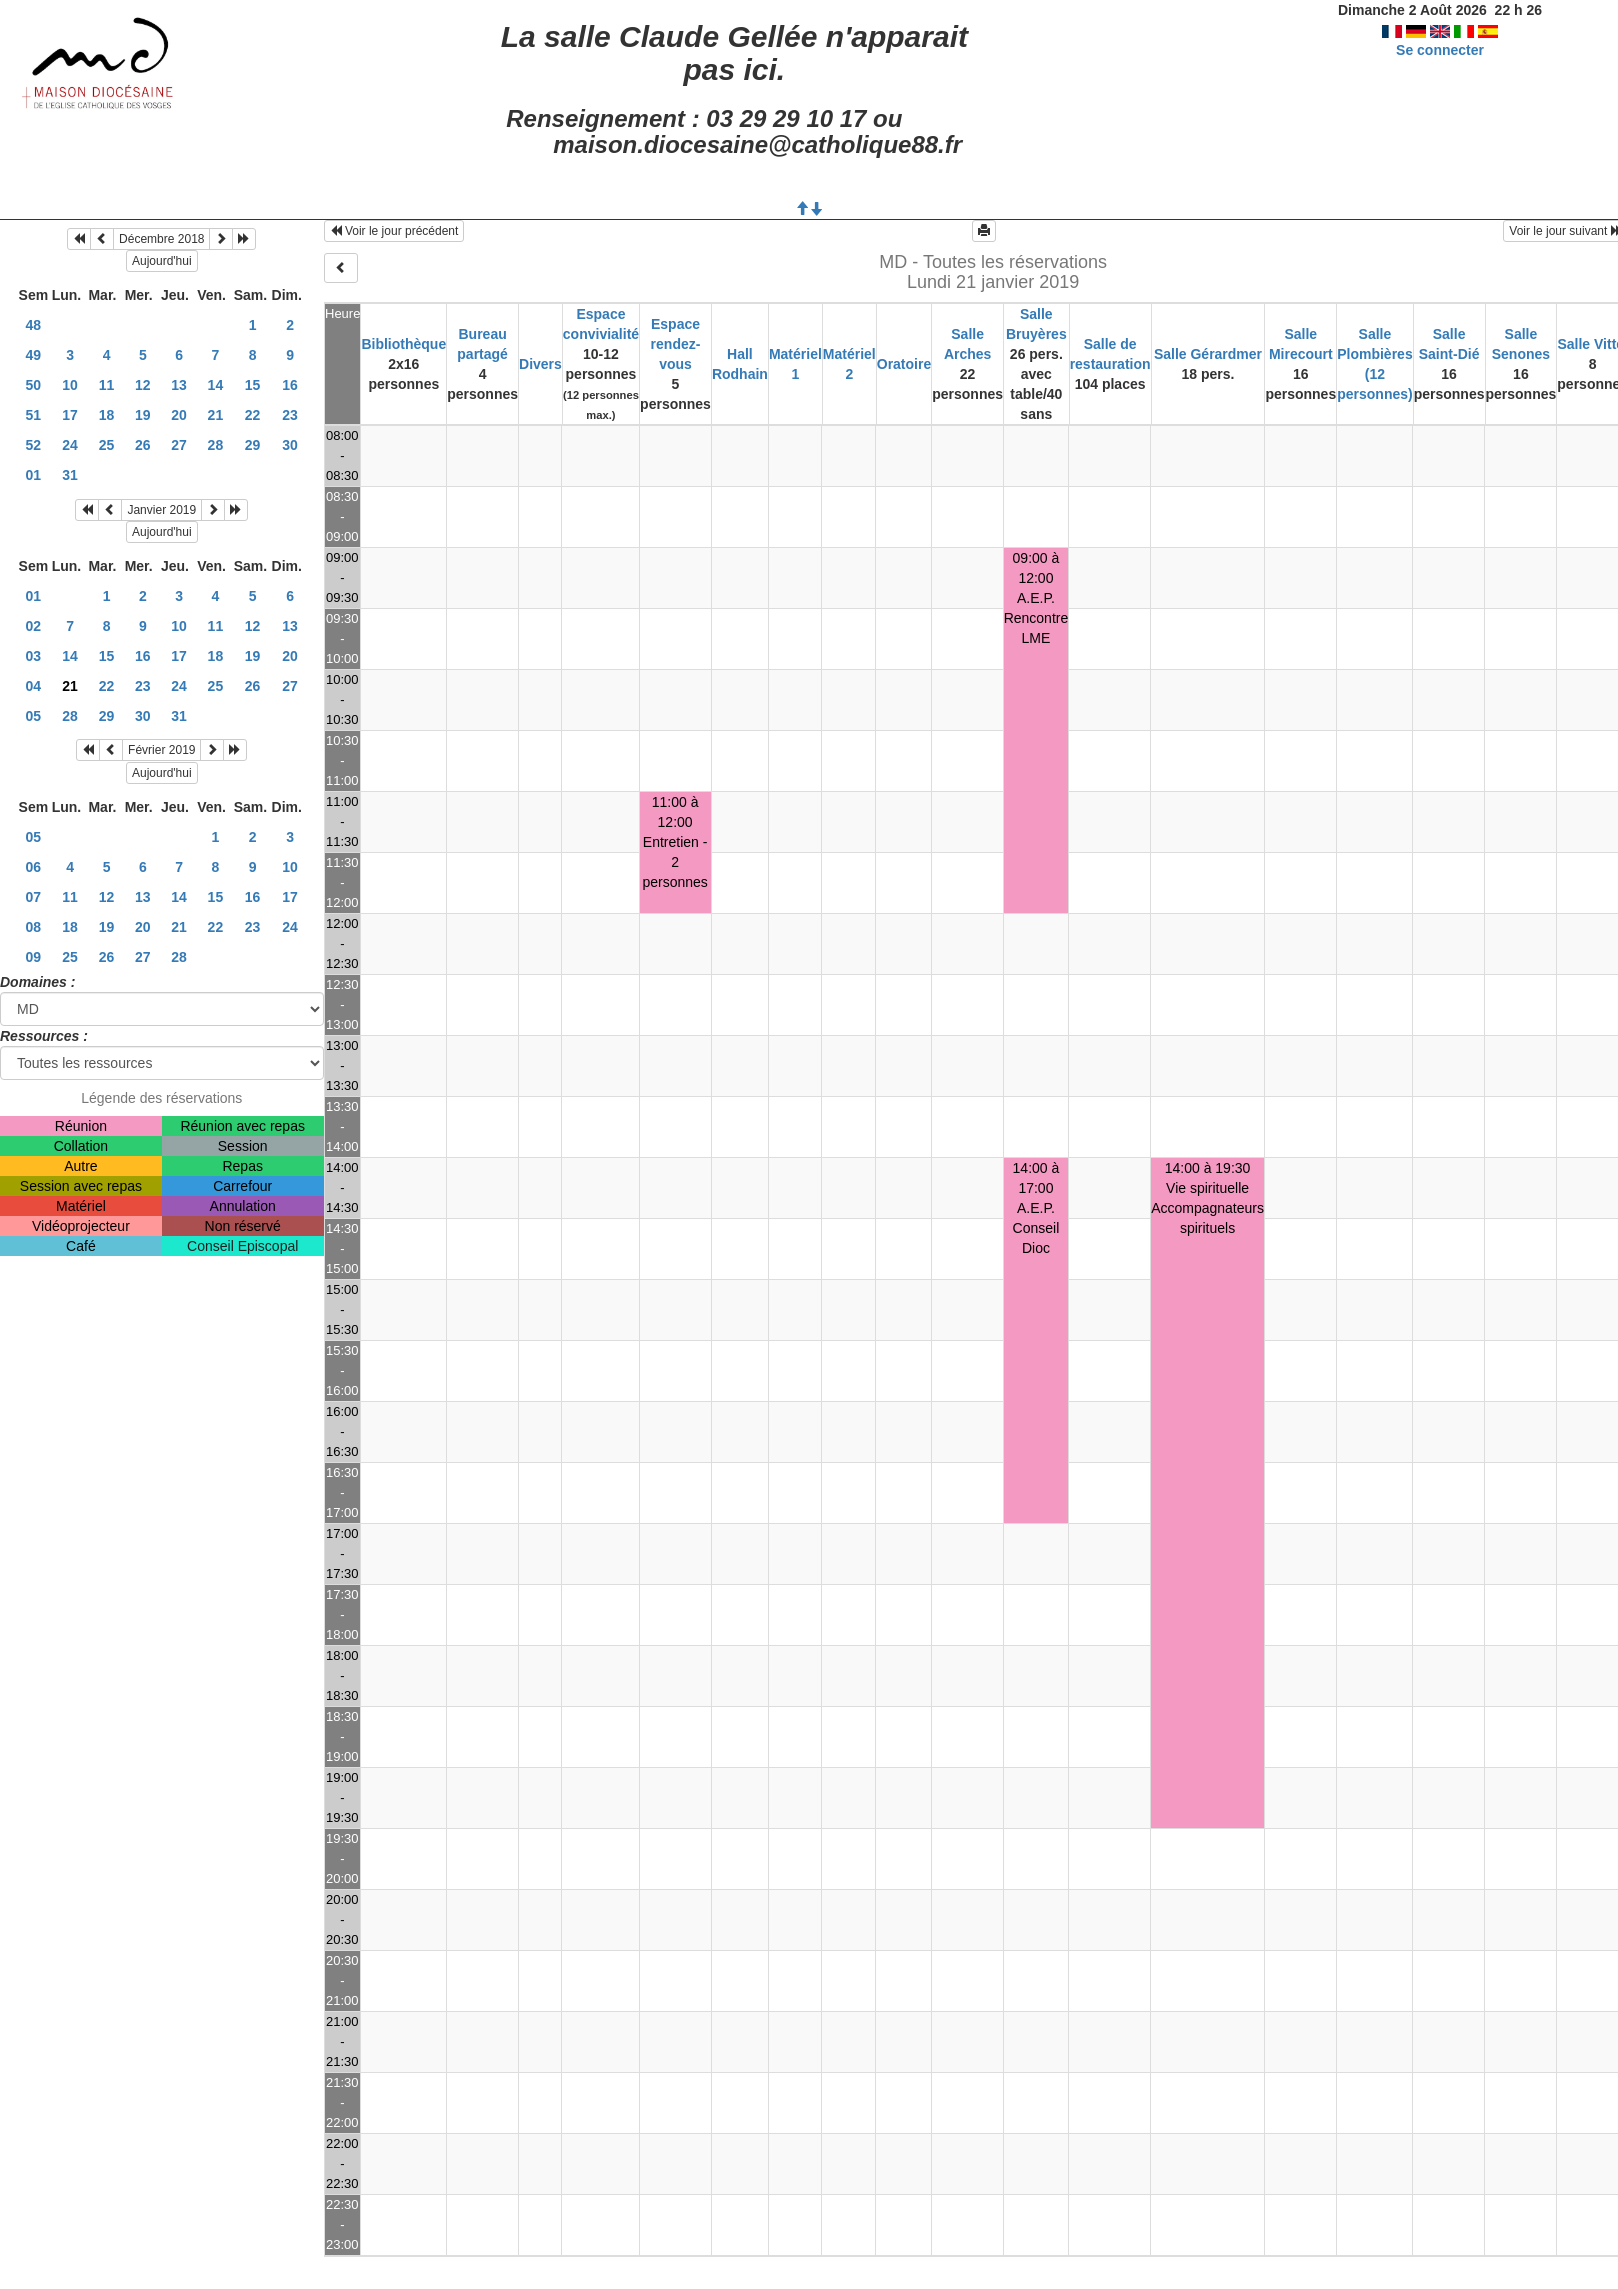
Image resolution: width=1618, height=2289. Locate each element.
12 (143, 385)
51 (34, 415)
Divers (540, 364)
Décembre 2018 (161, 239)
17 (70, 415)
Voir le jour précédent (394, 231)
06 (34, 867)
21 (216, 415)
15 (253, 385)
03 (34, 656)
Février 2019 (161, 750)
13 (179, 385)
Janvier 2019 (161, 510)
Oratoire (904, 364)
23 (290, 415)
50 (34, 385)
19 (143, 415)
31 (70, 475)
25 (107, 445)
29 (253, 445)
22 (253, 415)
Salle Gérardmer (1208, 354)
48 (34, 325)
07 (34, 897)
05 (34, 716)
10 (70, 385)
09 (34, 957)
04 (34, 686)
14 (216, 385)
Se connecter (1440, 50)
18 (107, 415)
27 (179, 445)
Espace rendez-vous (676, 344)
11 (107, 385)
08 (34, 927)
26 (143, 445)
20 (179, 415)
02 (34, 626)
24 (70, 445)
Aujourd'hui (162, 261)
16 (290, 385)
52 (34, 445)
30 (290, 445)
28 (216, 445)
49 (34, 355)
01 (34, 475)
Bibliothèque (403, 344)
